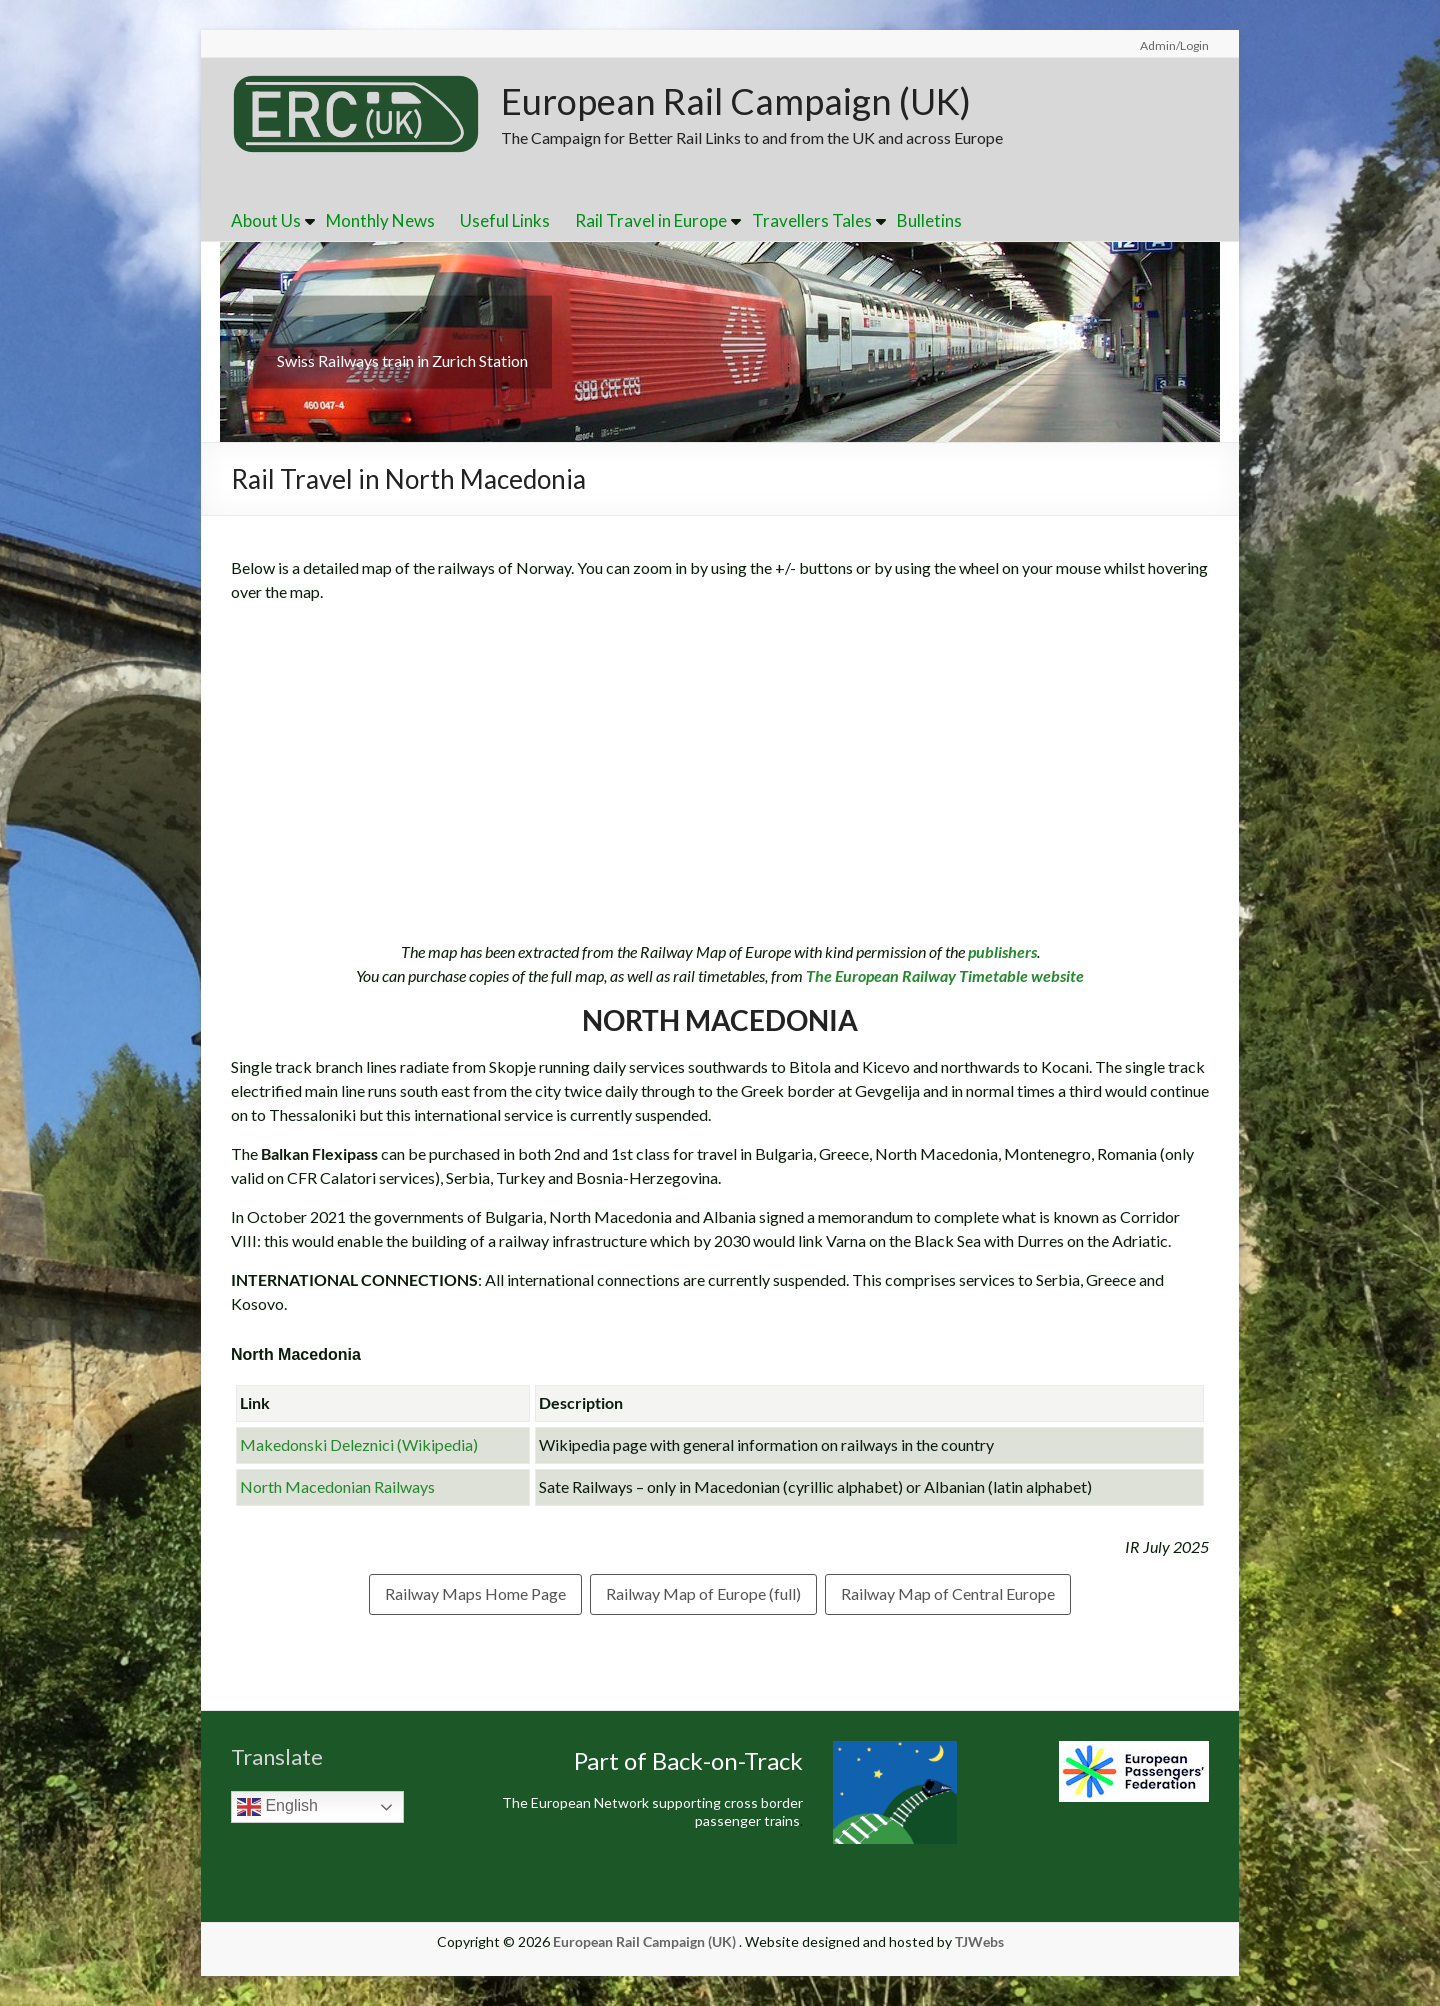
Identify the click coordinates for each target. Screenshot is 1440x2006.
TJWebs (979, 1941)
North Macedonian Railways (337, 1486)
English (277, 1807)
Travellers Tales (812, 220)
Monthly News (380, 220)
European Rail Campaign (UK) (736, 101)
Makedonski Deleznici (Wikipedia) (359, 1444)
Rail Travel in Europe (651, 220)
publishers (1002, 951)
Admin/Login (1174, 45)
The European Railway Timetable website (943, 975)
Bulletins (929, 220)
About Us (266, 220)
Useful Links (505, 220)
